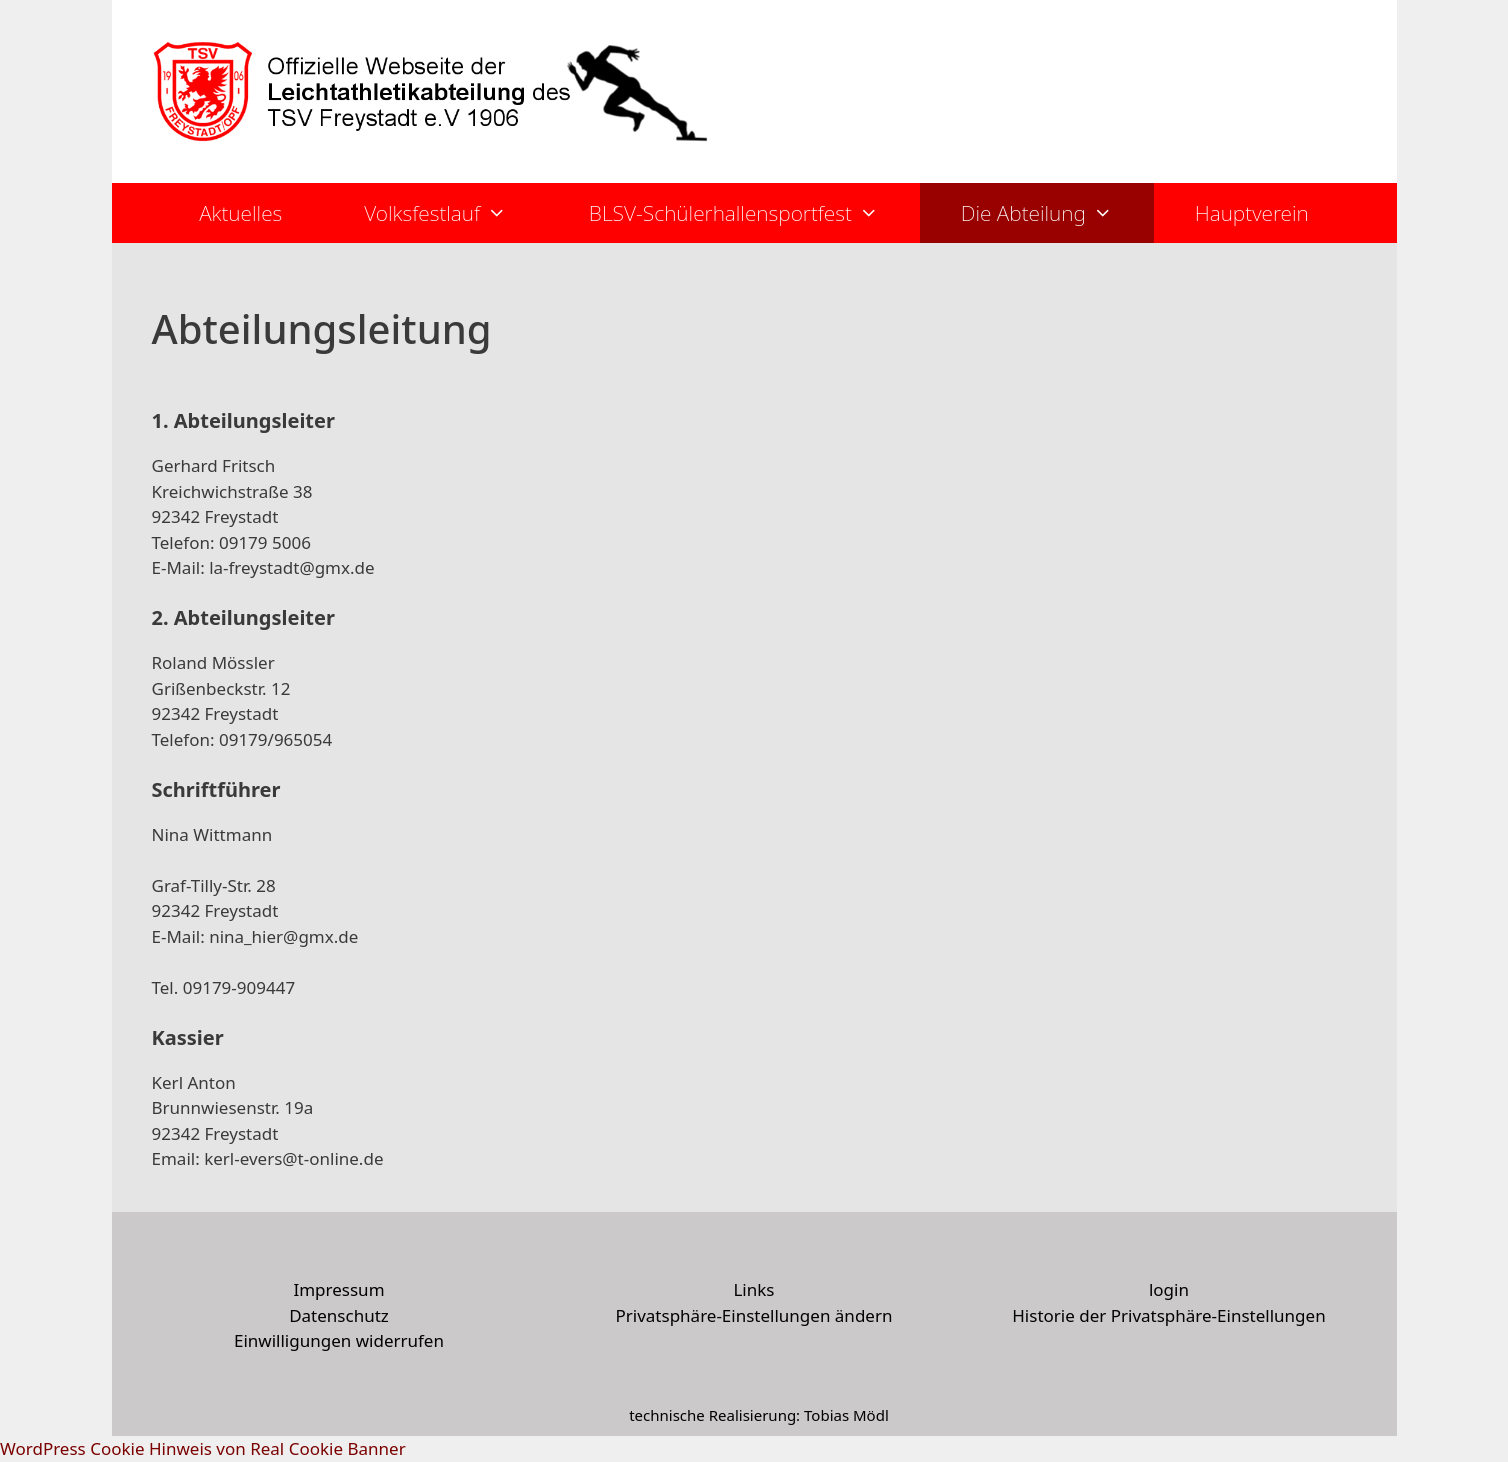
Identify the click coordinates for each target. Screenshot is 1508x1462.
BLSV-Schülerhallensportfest (754, 213)
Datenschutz (339, 1315)
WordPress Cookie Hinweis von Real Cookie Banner (203, 1448)
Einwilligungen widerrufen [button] (339, 1340)
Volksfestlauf (456, 213)
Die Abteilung (1057, 213)
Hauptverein (1252, 213)
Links (753, 1289)
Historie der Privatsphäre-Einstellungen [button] (1168, 1315)
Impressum (338, 1289)
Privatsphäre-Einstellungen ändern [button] (753, 1315)
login (1169, 1289)
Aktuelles (240, 213)
